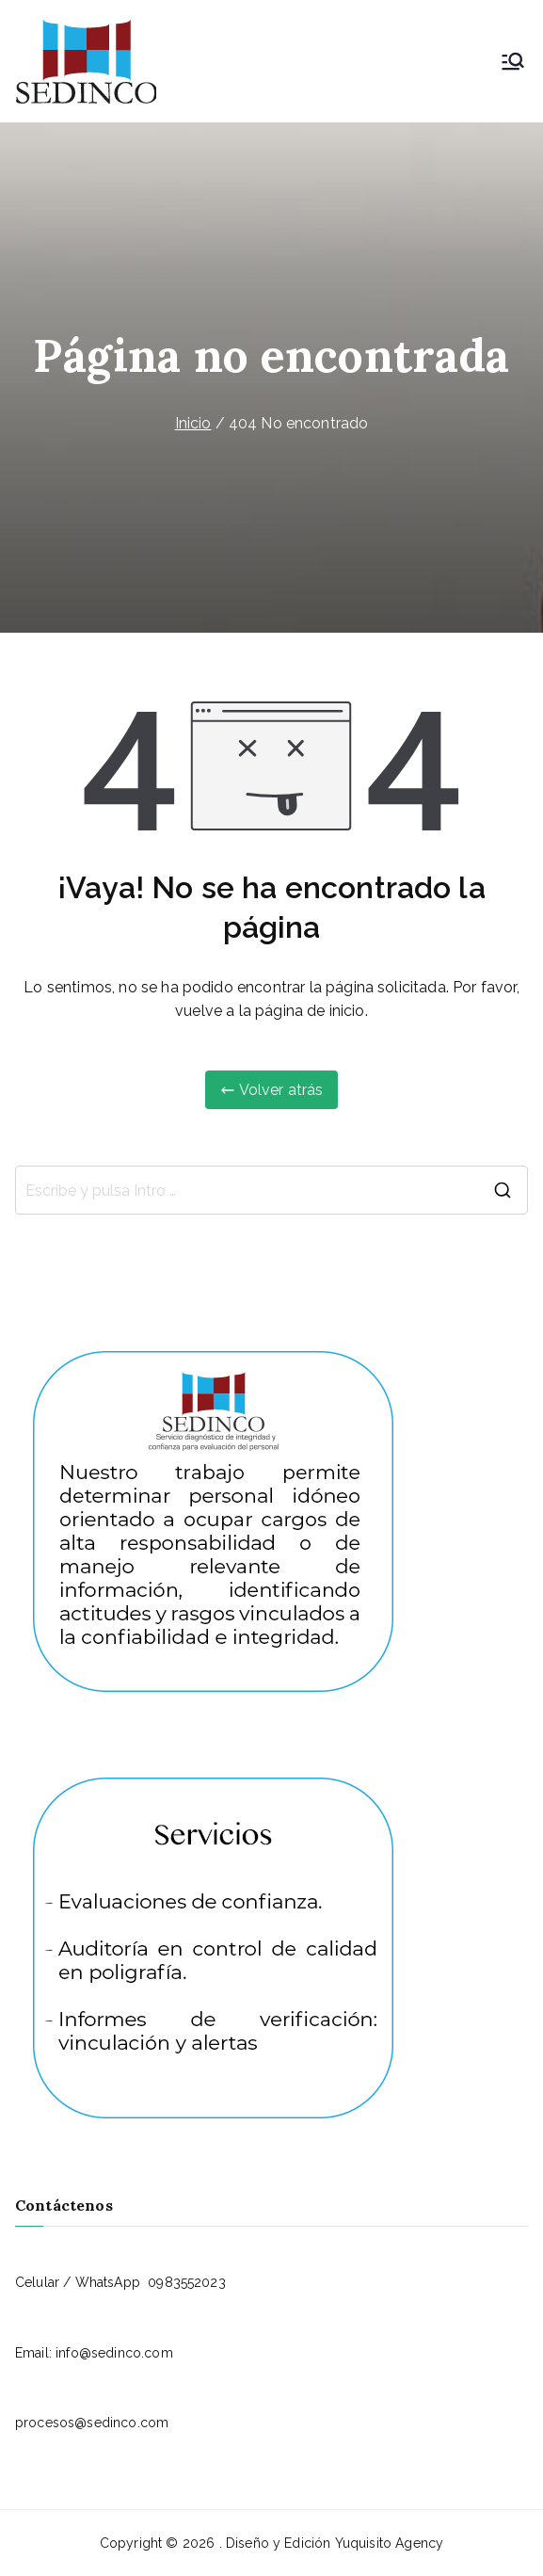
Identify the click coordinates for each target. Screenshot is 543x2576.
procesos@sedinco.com (91, 2422)
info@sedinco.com (114, 2352)
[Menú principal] (513, 61)
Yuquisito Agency (389, 2543)
